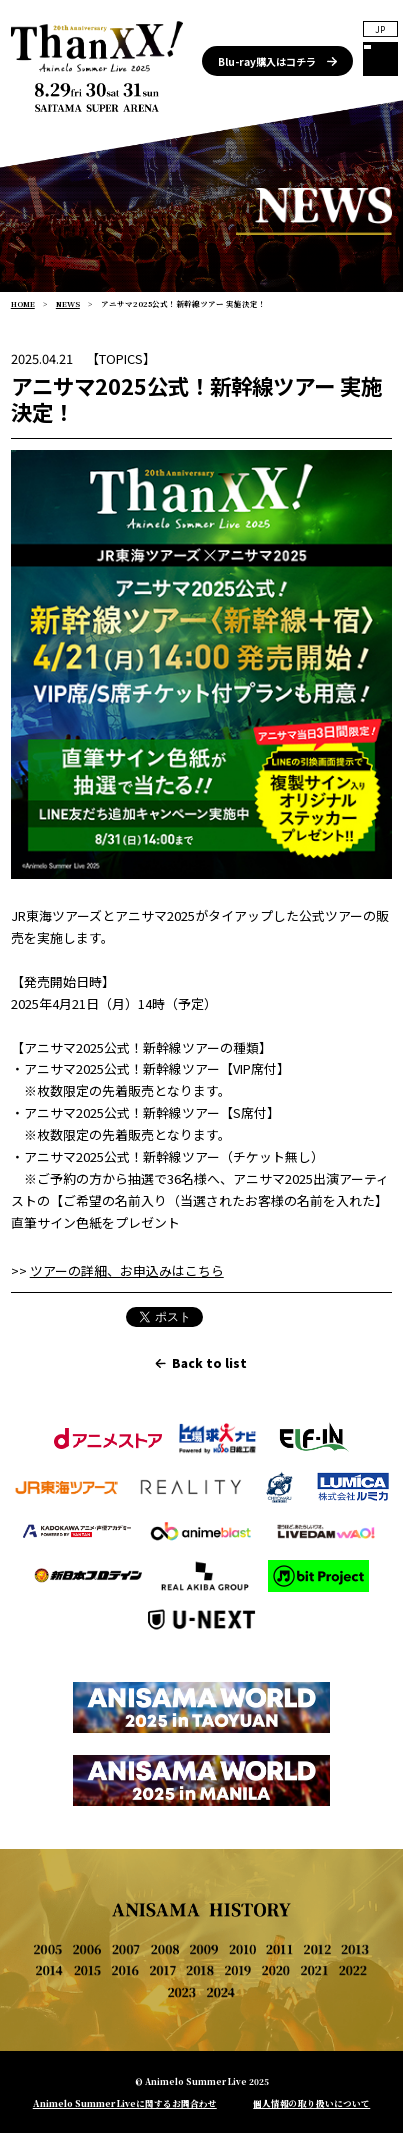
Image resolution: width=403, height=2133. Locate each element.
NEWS (68, 303)
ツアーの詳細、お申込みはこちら (127, 1270)
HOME (23, 303)
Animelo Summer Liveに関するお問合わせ (125, 2103)
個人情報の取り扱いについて (311, 2103)
